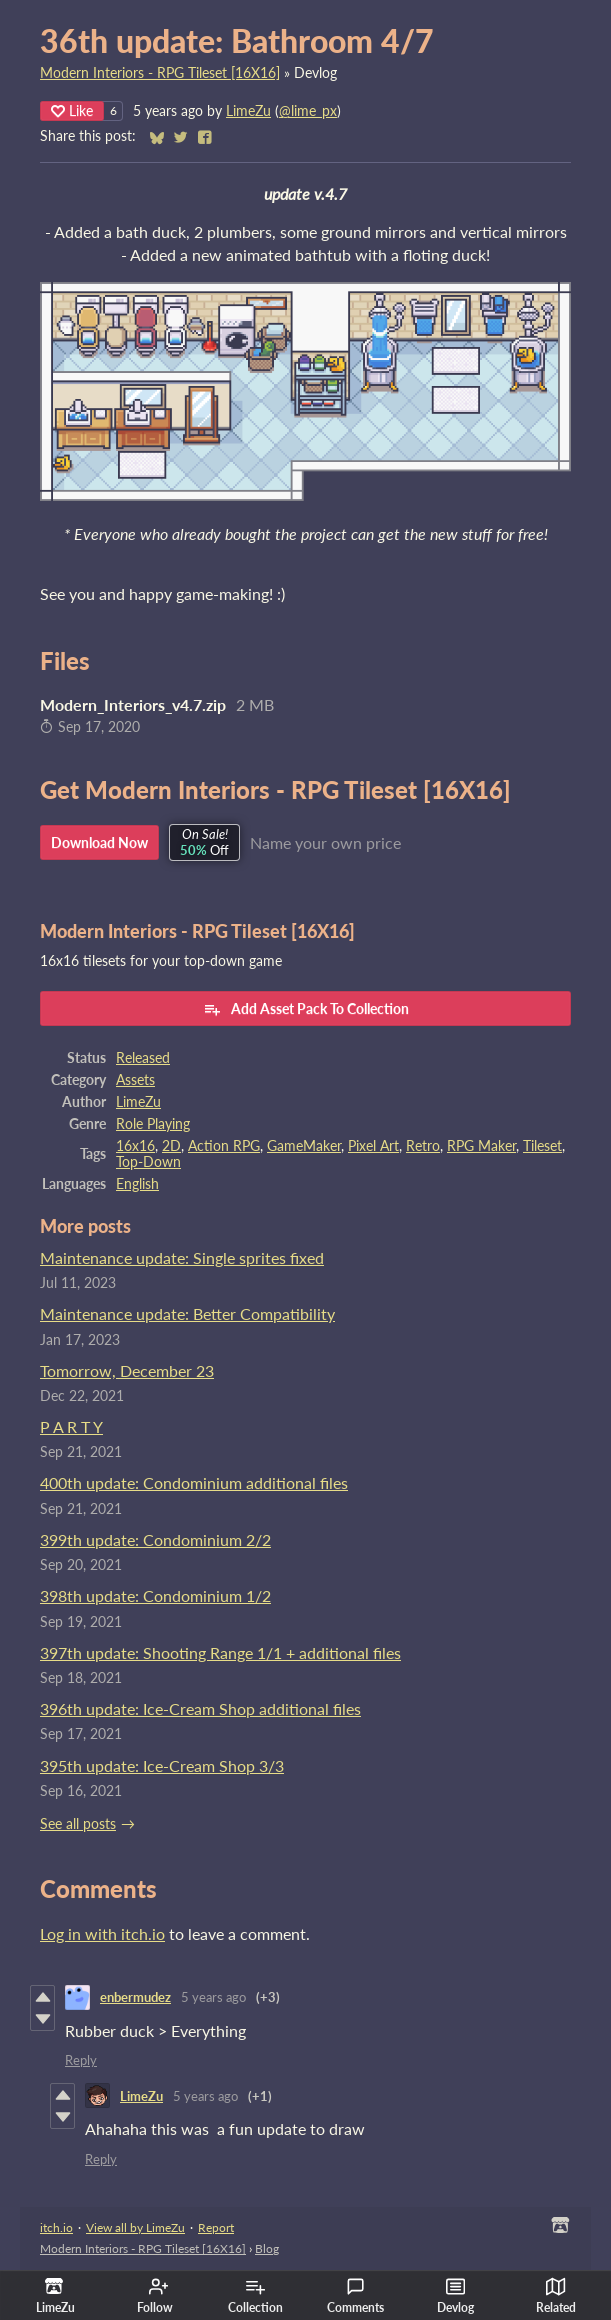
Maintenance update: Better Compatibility (187, 1313)
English (137, 1184)
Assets (135, 1080)
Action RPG (224, 1146)
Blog (267, 2248)
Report (216, 2227)
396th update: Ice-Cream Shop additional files (200, 1708)
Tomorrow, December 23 (127, 1370)
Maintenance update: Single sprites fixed (182, 1257)
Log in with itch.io (102, 1933)
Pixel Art (373, 1146)
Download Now (99, 842)
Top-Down (148, 1162)
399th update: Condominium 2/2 (155, 1539)
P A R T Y (71, 1426)
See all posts (78, 1824)
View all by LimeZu (135, 2227)
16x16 (135, 1146)
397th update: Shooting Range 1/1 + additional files (220, 1652)
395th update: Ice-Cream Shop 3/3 (162, 1765)
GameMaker (304, 1146)
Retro (423, 1146)
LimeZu (248, 111)
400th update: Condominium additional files (194, 1482)
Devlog (455, 2296)
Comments (355, 2296)
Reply (81, 2060)
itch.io (56, 2227)
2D (171, 1146)
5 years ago (213, 1997)
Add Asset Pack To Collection (306, 1009)
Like (72, 110)
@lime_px (308, 111)
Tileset (542, 1146)
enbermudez (135, 1997)
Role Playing (153, 1124)
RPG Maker (481, 1146)
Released (143, 1058)
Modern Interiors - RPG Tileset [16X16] (160, 73)
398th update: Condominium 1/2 (155, 1595)
